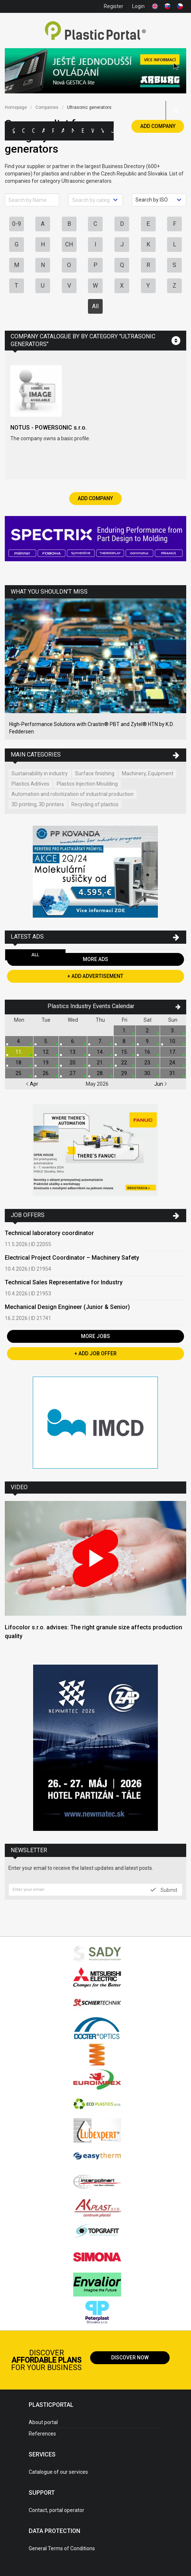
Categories (23, 130)
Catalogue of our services (58, 2472)
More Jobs (95, 1336)
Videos (102, 130)
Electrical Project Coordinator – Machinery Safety (72, 1257)
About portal (43, 2422)
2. (148, 1030)
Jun (160, 1084)
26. (46, 1073)
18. (18, 1062)
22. (124, 1062)
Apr (32, 1084)
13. (73, 1052)
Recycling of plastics (95, 804)
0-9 (16, 223)
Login (138, 6)
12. (46, 1052)
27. (73, 1073)
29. (124, 1073)
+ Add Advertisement (95, 976)
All (95, 306)
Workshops (92, 130)
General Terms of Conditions (62, 2548)
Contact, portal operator (56, 2510)
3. (173, 1030)
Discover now (130, 2357)
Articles (62, 130)
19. (46, 1062)
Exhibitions (82, 130)
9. (148, 1041)
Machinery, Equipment (147, 773)
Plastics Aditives (30, 784)
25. (18, 1073)
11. (18, 1052)
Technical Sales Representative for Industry (64, 1282)
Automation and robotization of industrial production (72, 794)
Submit (164, 1889)
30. (147, 1073)
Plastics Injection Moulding (87, 784)
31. (172, 1073)
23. (147, 1062)
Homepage (16, 107)
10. (172, 1041)
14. (100, 1052)
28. (100, 1073)
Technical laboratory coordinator (49, 1233)
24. (172, 1062)
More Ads (95, 959)
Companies (33, 130)
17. (172, 1052)
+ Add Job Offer (95, 1353)
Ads (43, 130)
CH (69, 244)
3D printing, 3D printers (37, 804)
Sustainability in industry (39, 773)
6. (73, 1041)
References (42, 2434)
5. (46, 1041)
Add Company (158, 126)
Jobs (112, 130)
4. (19, 1041)
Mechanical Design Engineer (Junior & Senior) (67, 1306)
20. (73, 1062)
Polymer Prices (53, 130)
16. (147, 1052)
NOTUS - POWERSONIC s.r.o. (48, 427)
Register (113, 6)
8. (125, 1041)
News (72, 130)
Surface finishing (94, 773)
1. (125, 1030)
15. (124, 1052)
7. (100, 1041)
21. (100, 1062)
